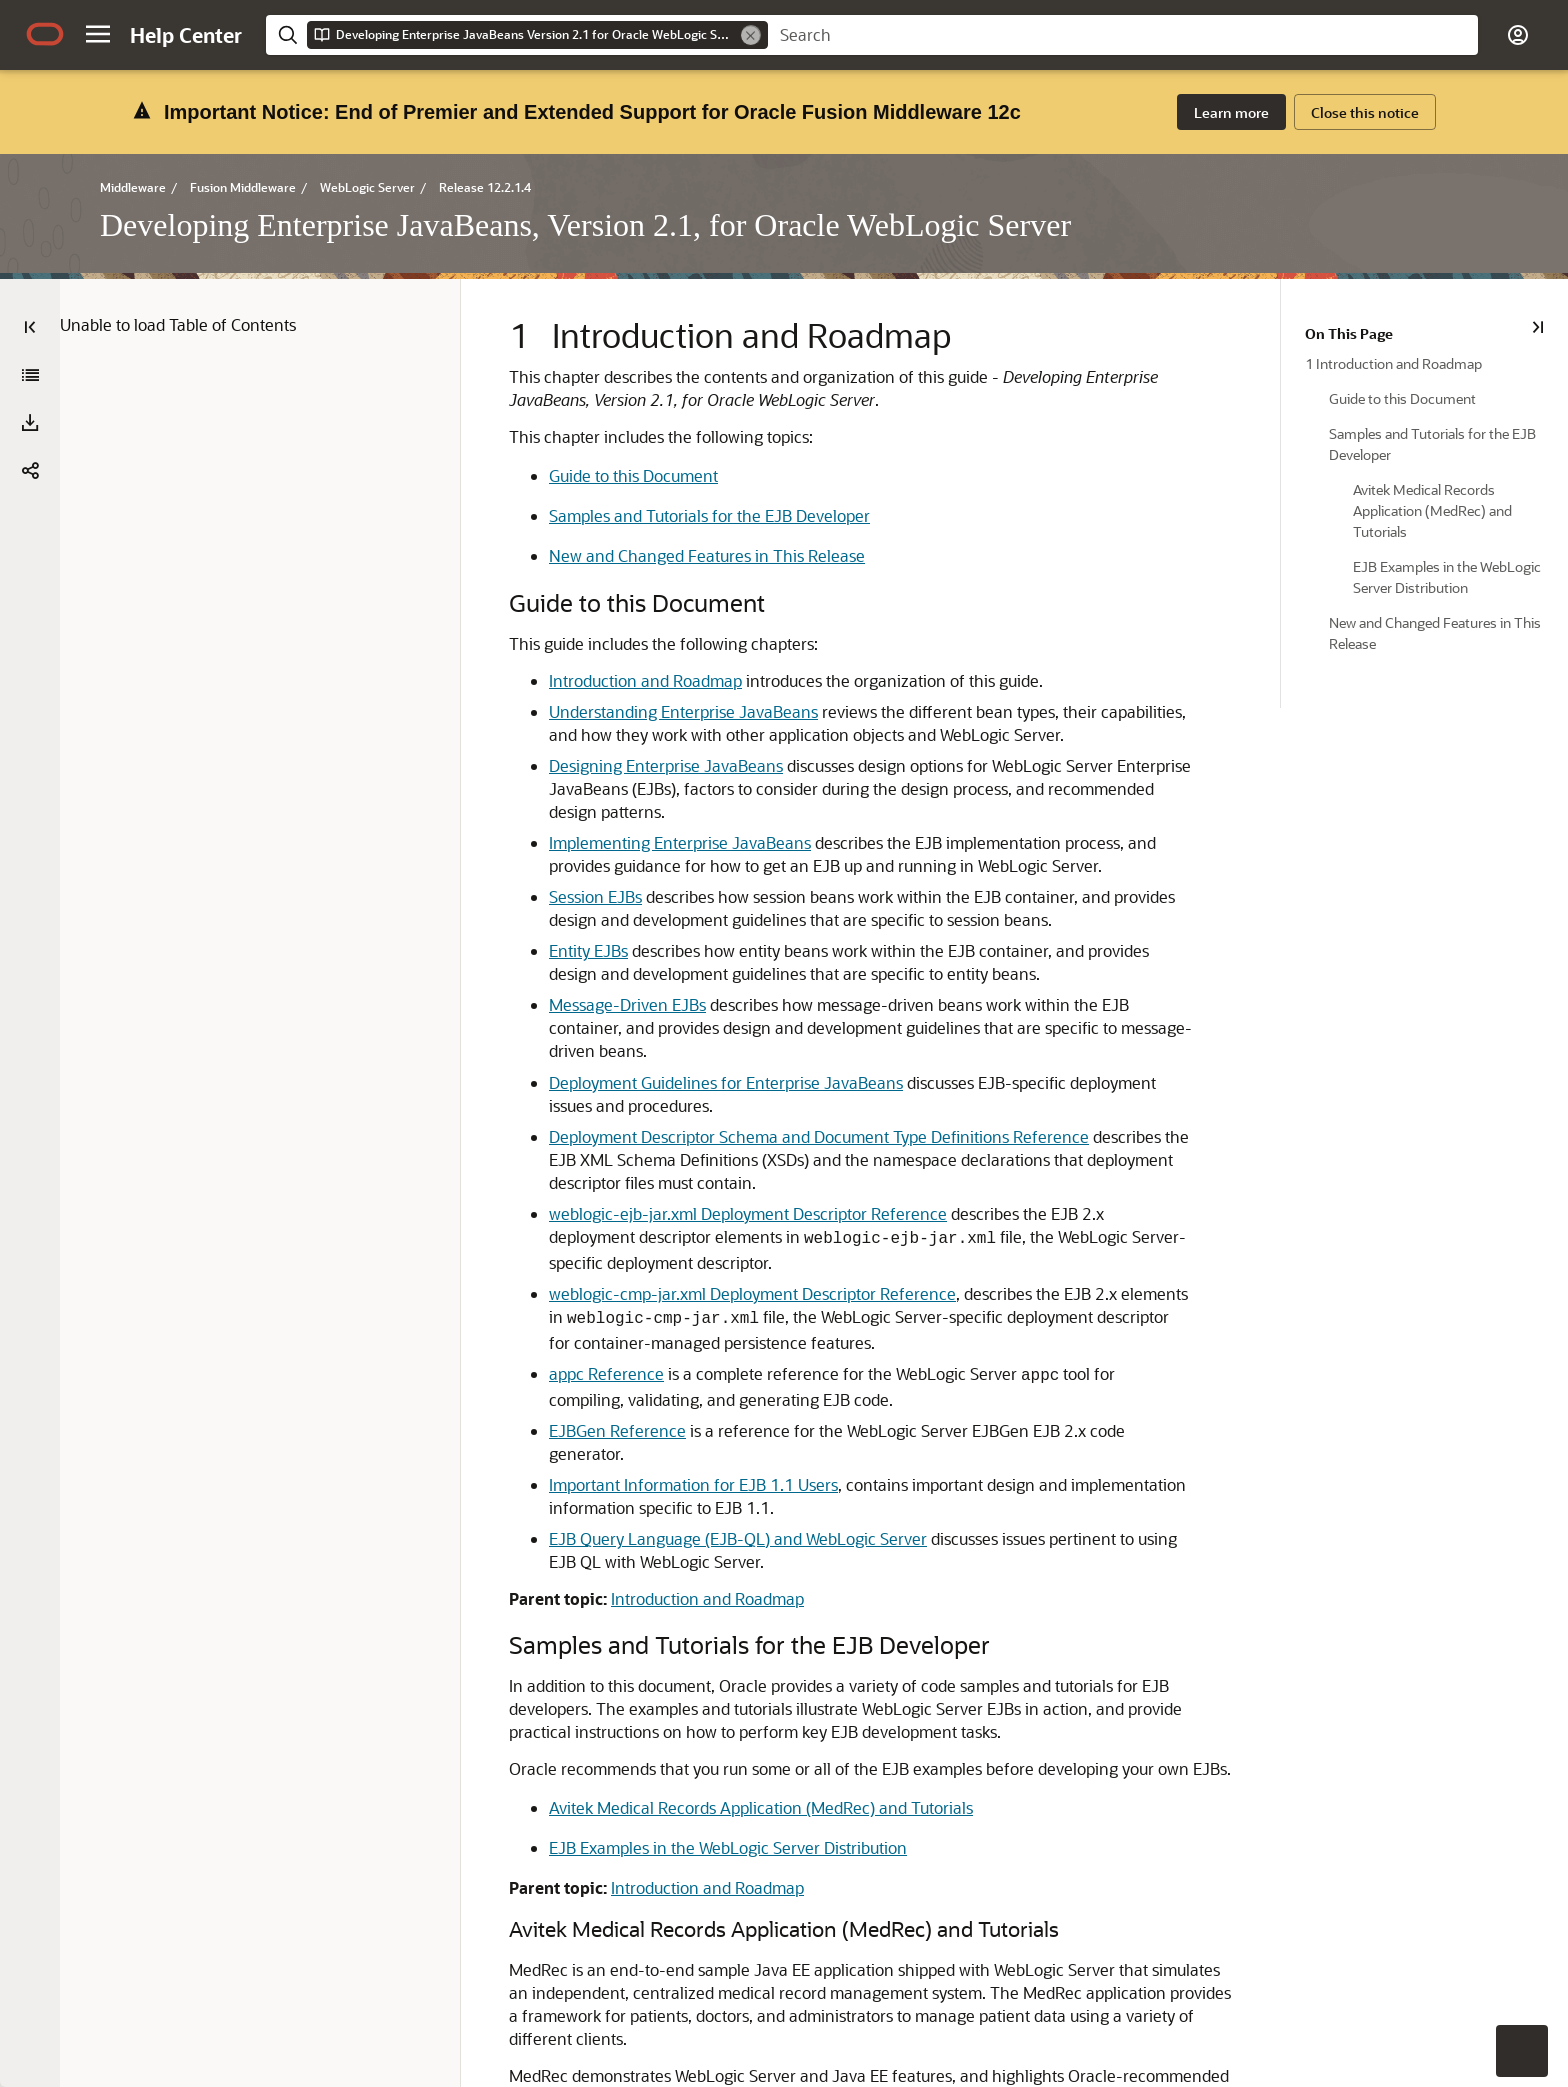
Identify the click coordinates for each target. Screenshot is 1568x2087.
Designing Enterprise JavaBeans (636, 681)
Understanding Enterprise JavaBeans (653, 627)
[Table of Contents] (30, 243)
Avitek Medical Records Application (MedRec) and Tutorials (731, 1677)
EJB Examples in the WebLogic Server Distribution (698, 1717)
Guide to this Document (603, 391)
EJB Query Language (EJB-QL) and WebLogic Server (708, 1408)
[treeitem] (1446, 278)
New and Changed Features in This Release (677, 471)
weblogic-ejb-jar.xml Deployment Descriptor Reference (718, 1106)
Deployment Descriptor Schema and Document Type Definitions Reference (789, 1029)
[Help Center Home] (186, 35)
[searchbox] (1123, 35)
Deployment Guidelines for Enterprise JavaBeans (696, 974)
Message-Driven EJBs (597, 920)
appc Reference (576, 1266)
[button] (98, 34)
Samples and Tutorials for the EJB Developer (679, 431)
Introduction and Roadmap (615, 596)
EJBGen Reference (587, 1323)
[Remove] (751, 35)
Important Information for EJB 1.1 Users (663, 1354)
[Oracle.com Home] (45, 34)
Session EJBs (565, 812)
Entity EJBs (558, 866)
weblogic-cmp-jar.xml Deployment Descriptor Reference (722, 1186)
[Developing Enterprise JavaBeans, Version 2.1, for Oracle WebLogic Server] (30, 291)
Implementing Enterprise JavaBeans (650, 758)
